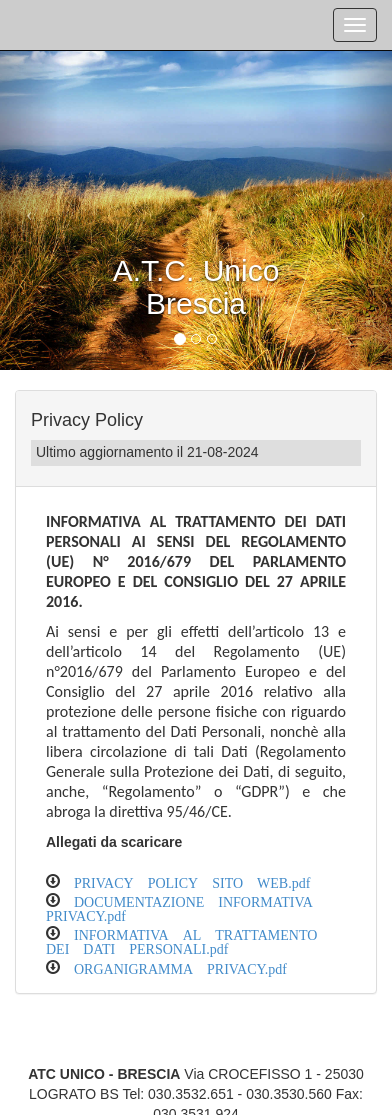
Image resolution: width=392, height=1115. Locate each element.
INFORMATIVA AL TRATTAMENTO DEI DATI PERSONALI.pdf (181, 940)
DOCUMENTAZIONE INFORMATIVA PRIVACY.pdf (179, 907)
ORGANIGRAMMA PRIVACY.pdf (180, 967)
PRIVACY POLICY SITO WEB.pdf (192, 881)
